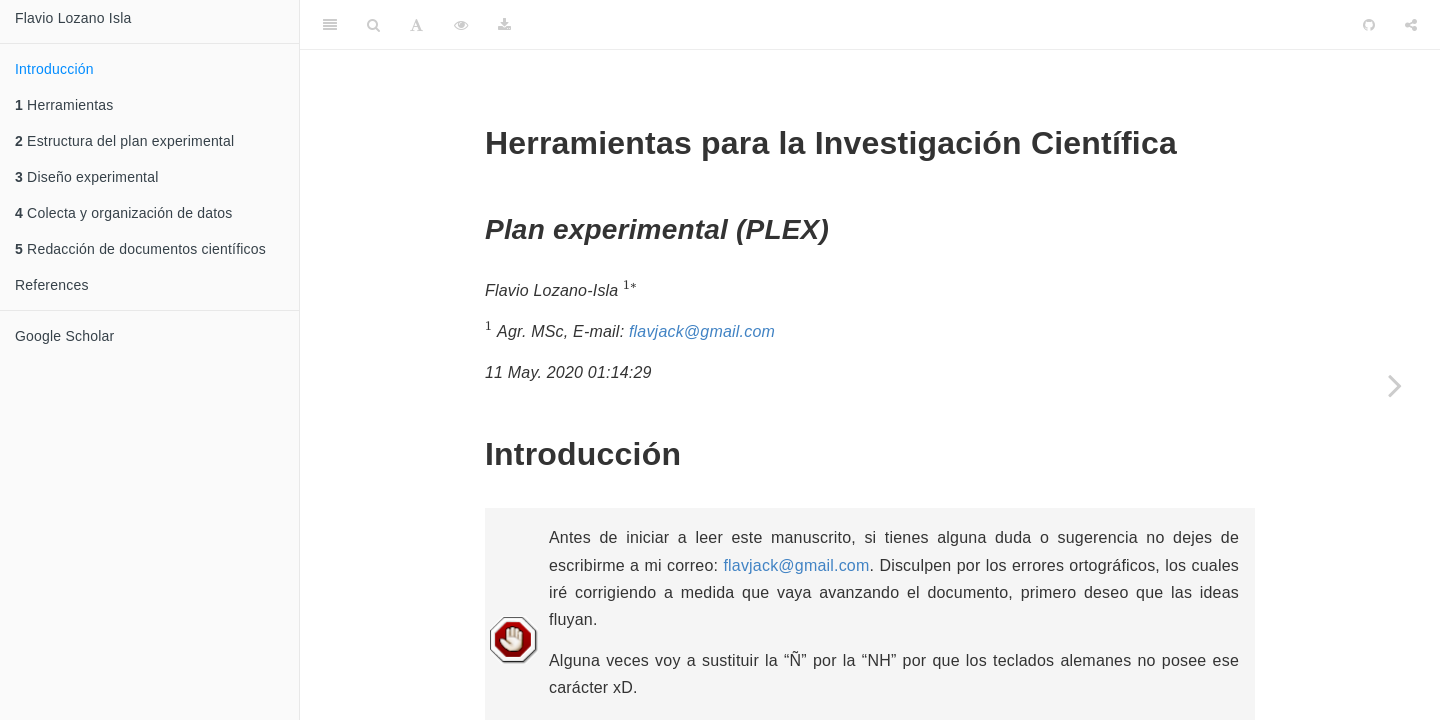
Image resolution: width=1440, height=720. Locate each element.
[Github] (1369, 25)
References (52, 285)
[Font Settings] (416, 25)
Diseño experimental (87, 177)
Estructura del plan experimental (124, 141)
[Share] (1411, 25)
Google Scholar (64, 336)
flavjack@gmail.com (702, 331)
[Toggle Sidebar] (330, 25)
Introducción (54, 69)
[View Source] (461, 25)
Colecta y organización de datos (124, 213)
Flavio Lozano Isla (73, 18)
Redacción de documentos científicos (140, 249)
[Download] (504, 25)
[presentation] (630, 288)
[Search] (373, 25)
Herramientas (64, 105)
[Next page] (1395, 385)
